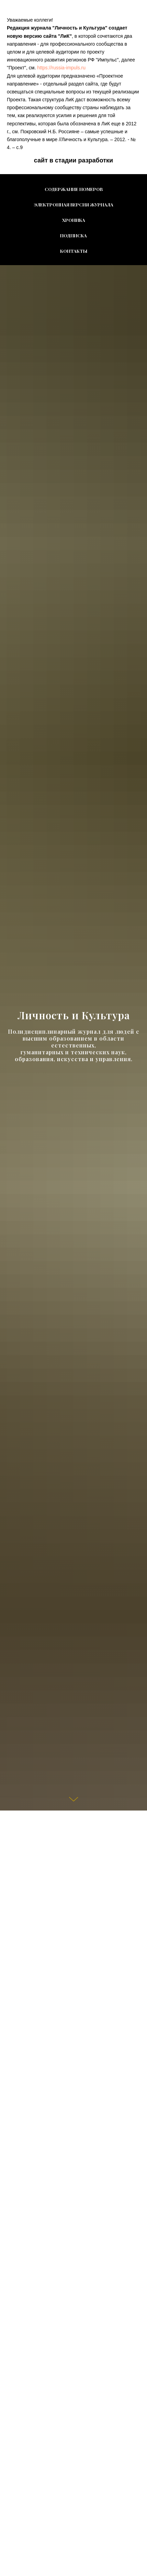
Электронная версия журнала (73, 204)
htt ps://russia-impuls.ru (61, 67)
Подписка (73, 235)
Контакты (73, 251)
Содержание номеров (74, 189)
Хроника (73, 220)
